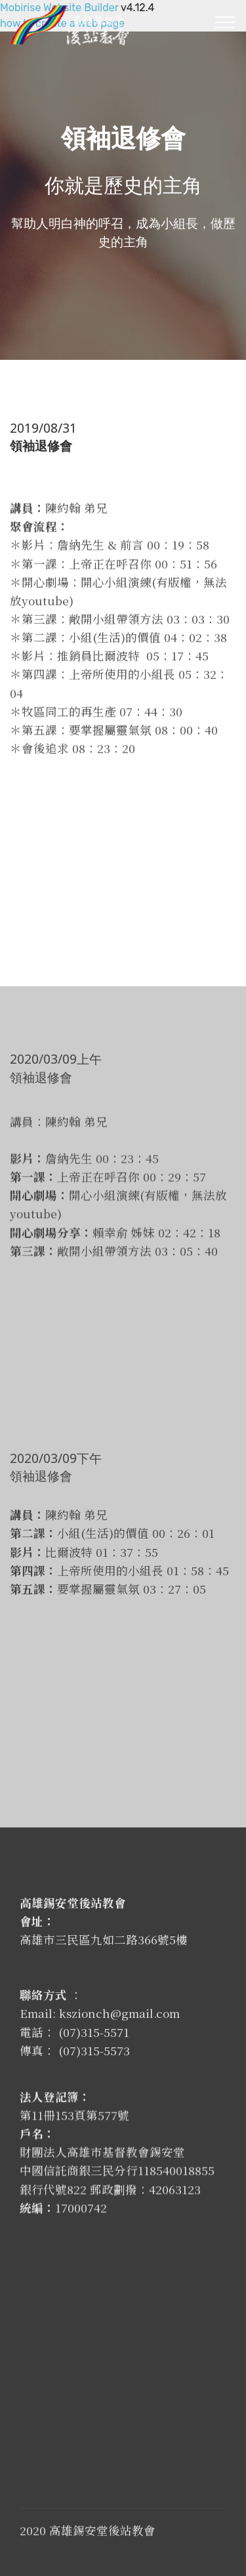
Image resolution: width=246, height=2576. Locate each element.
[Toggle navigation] (225, 22)
